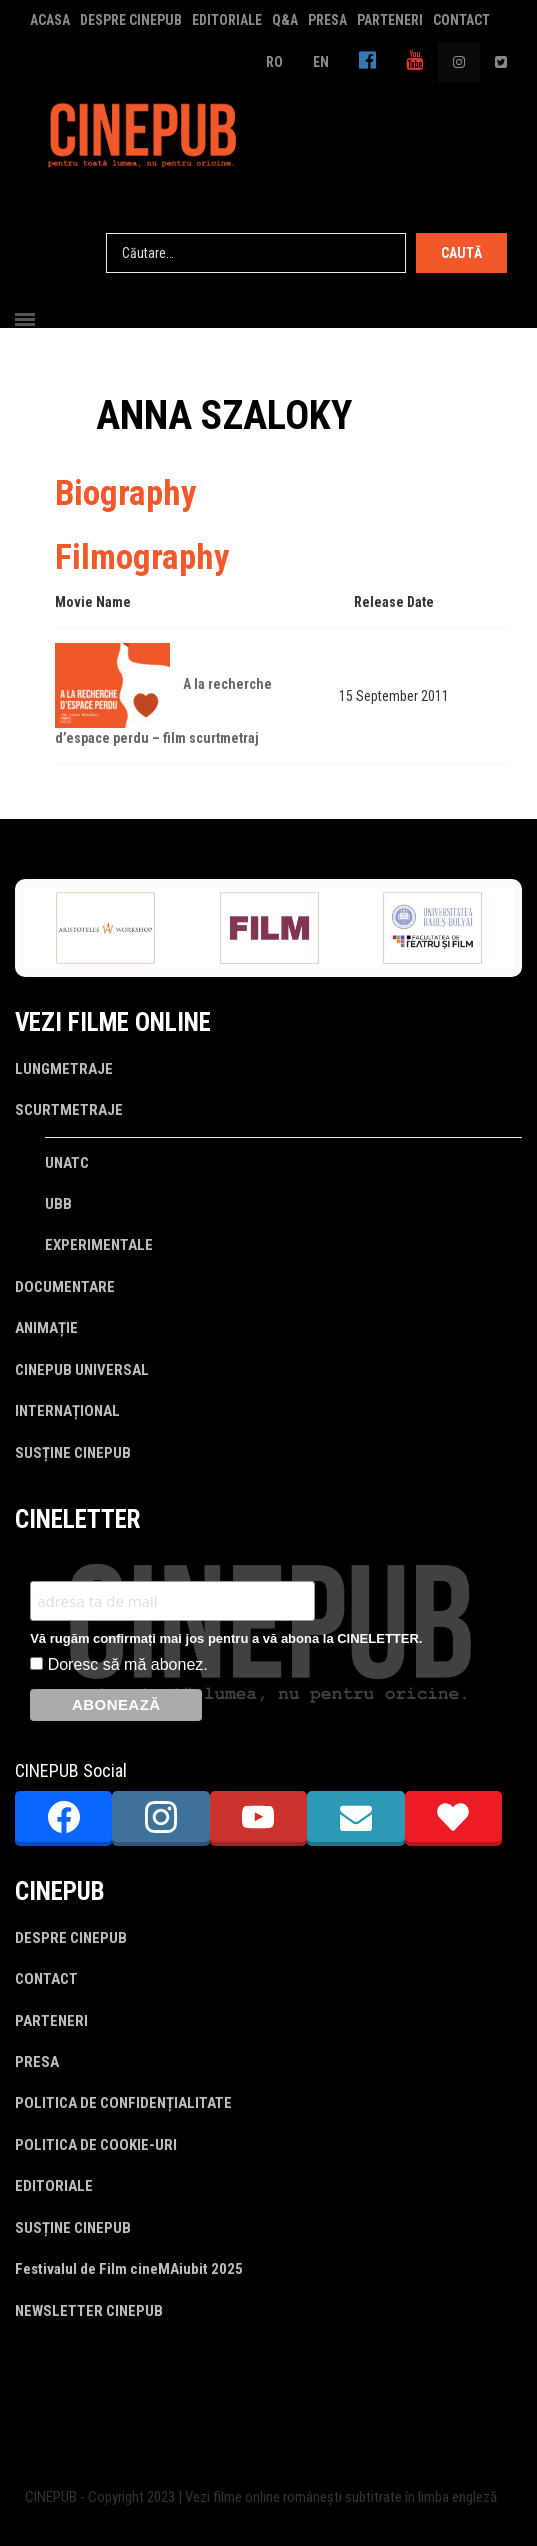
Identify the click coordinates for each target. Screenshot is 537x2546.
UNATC (67, 1163)
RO (274, 62)
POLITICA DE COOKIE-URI (96, 2145)
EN (321, 62)
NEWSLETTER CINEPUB (89, 2311)
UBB (58, 1204)
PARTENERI (390, 20)
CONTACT (461, 20)
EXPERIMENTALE (99, 1245)
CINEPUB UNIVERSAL (82, 1370)
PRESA (327, 20)
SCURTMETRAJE (69, 1110)
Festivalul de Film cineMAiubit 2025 (129, 2269)
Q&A (285, 20)
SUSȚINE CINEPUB (73, 1453)
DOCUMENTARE (65, 1287)
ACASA (50, 20)
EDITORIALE (227, 20)
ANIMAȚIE (46, 1328)
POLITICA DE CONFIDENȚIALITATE (123, 2103)
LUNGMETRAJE (64, 1069)
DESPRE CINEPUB (131, 20)
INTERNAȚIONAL (67, 1411)
